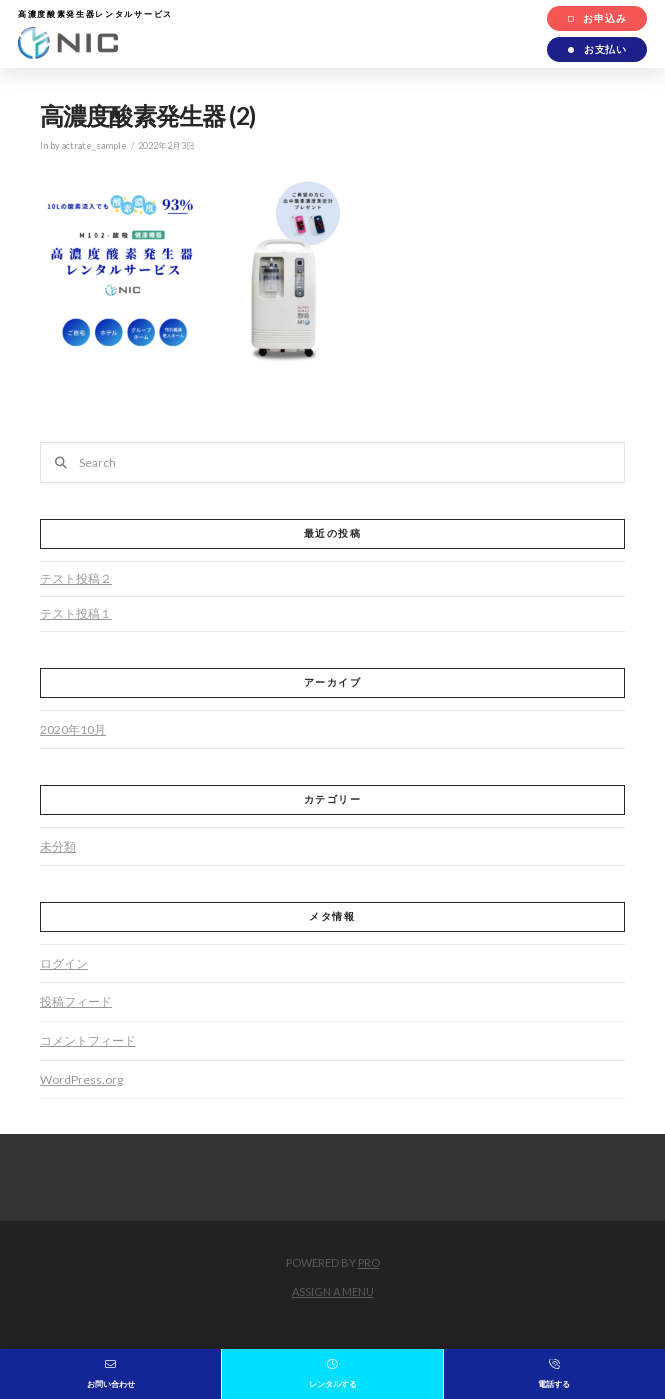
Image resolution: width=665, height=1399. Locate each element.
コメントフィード (88, 1040)
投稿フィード (76, 1001)
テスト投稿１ (76, 613)
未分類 (58, 846)
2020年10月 (73, 729)
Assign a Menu (333, 1291)
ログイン (64, 963)
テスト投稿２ (76, 578)
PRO (369, 1262)
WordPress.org (81, 1079)
